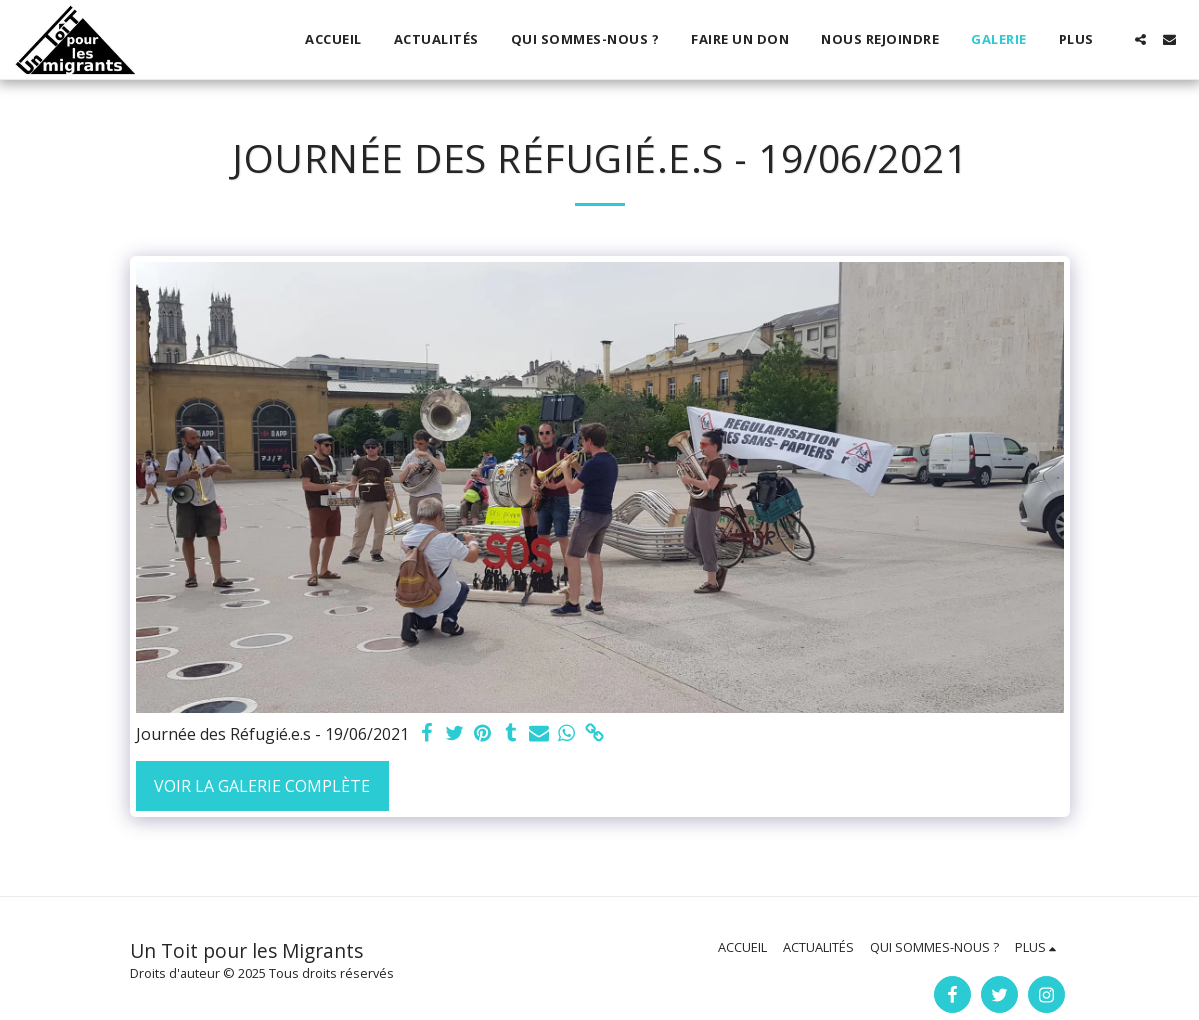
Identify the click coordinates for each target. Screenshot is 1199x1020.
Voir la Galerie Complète (262, 786)
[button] (1140, 39)
